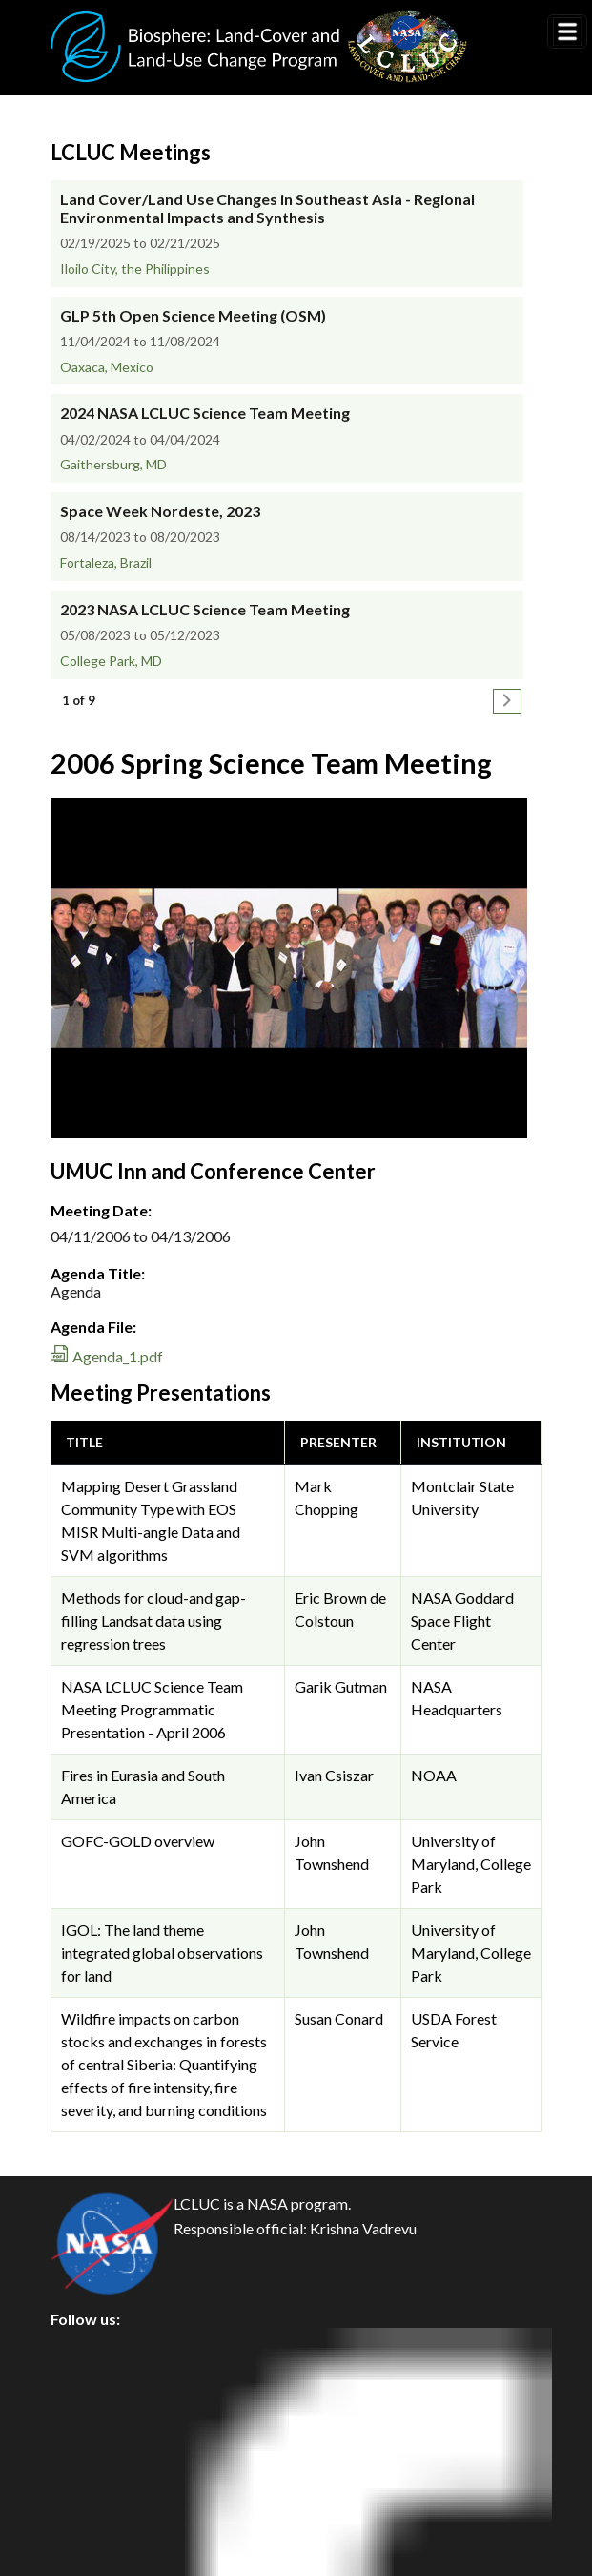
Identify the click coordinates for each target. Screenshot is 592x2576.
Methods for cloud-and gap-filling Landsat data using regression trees (153, 1620)
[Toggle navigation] (567, 31)
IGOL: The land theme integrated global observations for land (162, 1952)
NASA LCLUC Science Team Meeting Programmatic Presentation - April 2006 (152, 1709)
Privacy (91, 2391)
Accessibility (109, 2520)
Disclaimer (102, 2477)
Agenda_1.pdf (117, 1356)
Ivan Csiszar (334, 1775)
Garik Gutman (341, 1686)
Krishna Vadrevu (363, 2228)
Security (94, 2434)
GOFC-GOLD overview (137, 1841)
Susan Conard (339, 2018)
